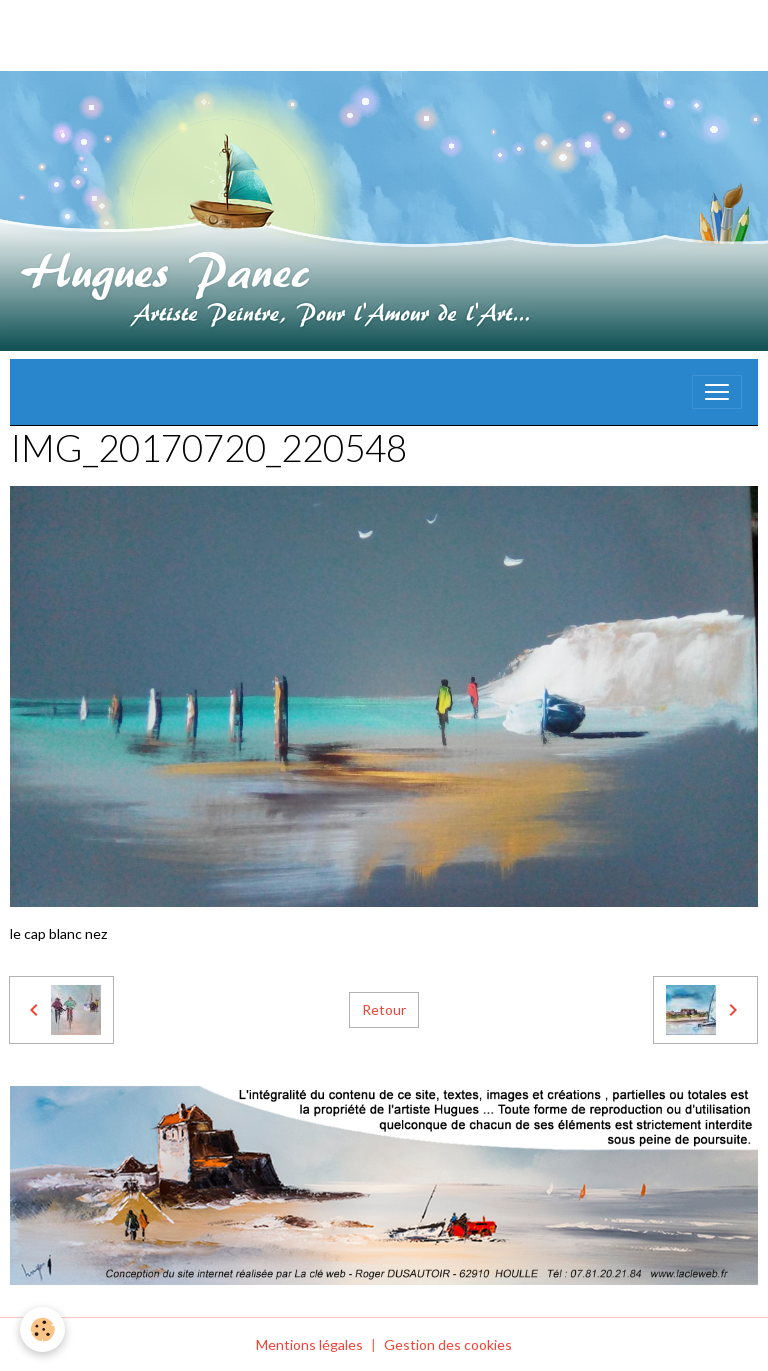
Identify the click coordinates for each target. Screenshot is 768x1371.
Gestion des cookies (448, 1344)
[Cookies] (42, 1329)
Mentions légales (309, 1344)
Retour (384, 1009)
